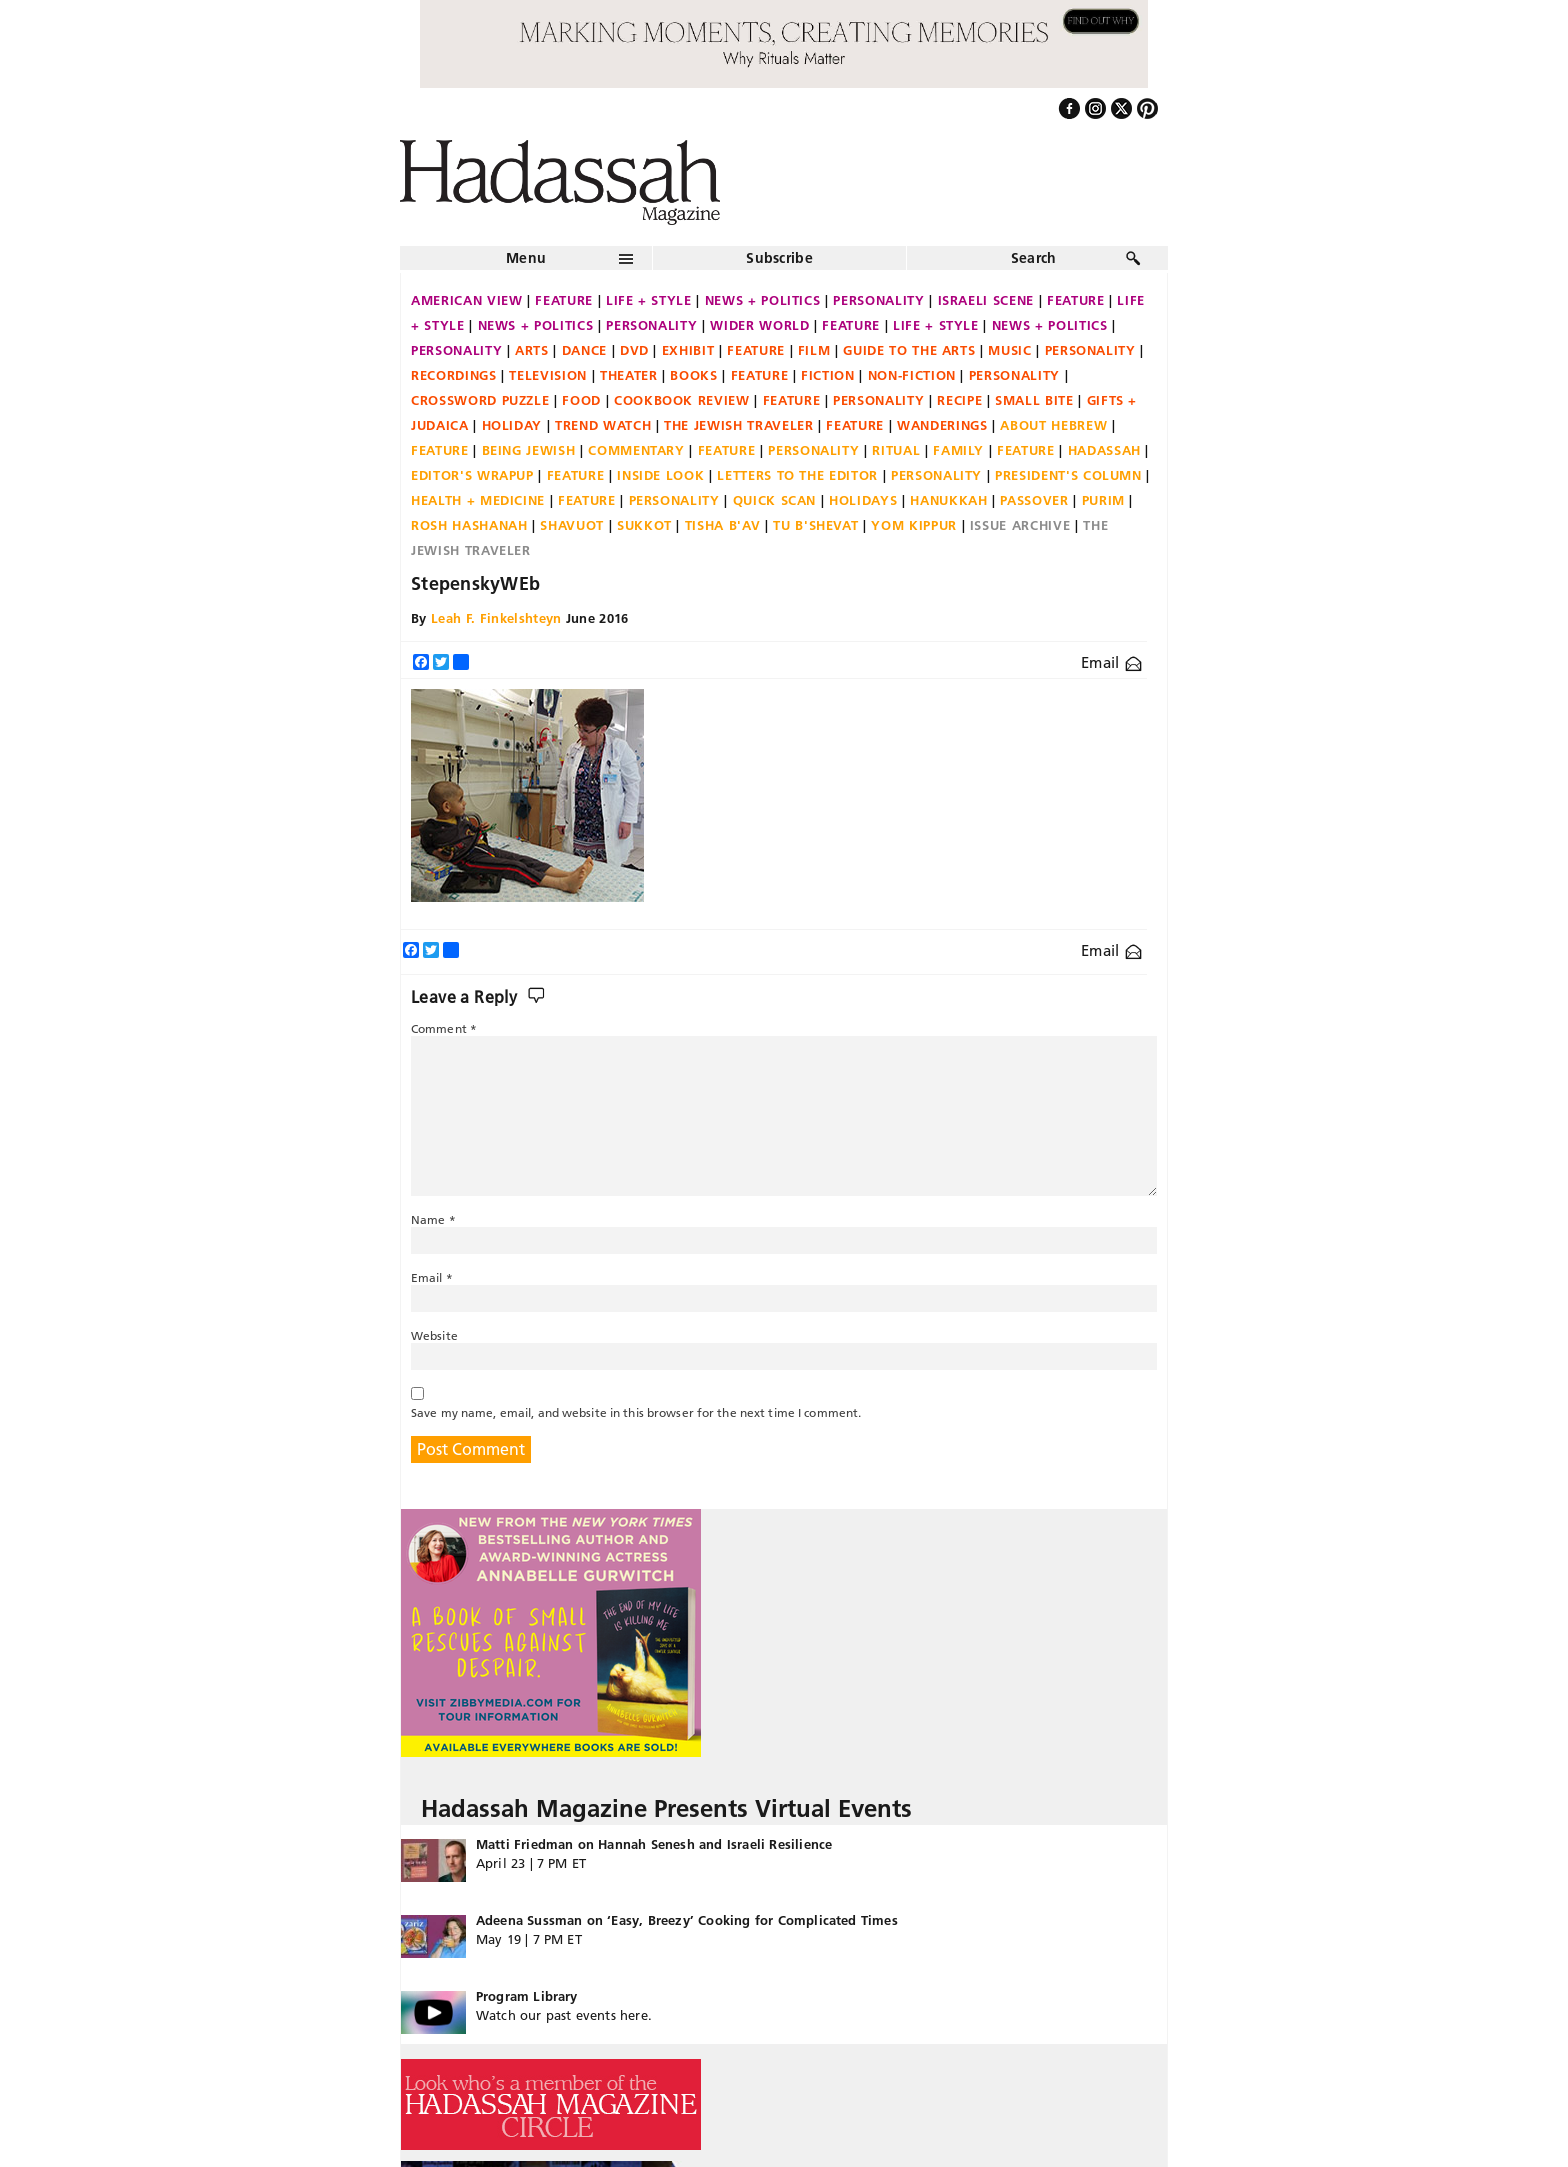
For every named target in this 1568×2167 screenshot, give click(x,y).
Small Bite (1034, 400)
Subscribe (779, 258)
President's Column (1068, 475)
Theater (629, 375)
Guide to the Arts (909, 350)
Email (1111, 662)
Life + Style (649, 300)
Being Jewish (529, 450)
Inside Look (660, 475)
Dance (584, 350)
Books (693, 375)
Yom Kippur (914, 525)
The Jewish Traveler (738, 425)
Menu (526, 258)
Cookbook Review (682, 400)
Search (1034, 258)
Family (958, 450)
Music (1009, 350)
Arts (532, 350)
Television (548, 375)
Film (814, 350)
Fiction (828, 375)
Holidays (863, 500)
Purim (1103, 500)
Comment (444, 1028)
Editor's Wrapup (472, 475)
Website (434, 1335)
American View (466, 300)
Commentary (636, 450)
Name (433, 1219)
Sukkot (644, 525)
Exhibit (688, 350)
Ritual (896, 450)
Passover (1034, 500)
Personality (878, 300)
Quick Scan (775, 500)
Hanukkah (948, 500)
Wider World (759, 325)
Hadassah (1104, 450)
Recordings (454, 375)
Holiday (512, 425)
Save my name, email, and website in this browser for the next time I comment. (636, 1412)
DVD (634, 350)
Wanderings (942, 425)
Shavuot (572, 525)
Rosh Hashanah (469, 525)
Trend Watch (603, 425)
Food (581, 400)
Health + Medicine (478, 500)
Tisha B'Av (723, 525)
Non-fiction (912, 375)
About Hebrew (1053, 425)
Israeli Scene (986, 300)
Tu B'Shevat (815, 525)
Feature (564, 300)
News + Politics (763, 300)
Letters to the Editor (797, 475)
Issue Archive (1020, 525)
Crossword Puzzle (480, 400)
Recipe (959, 400)
